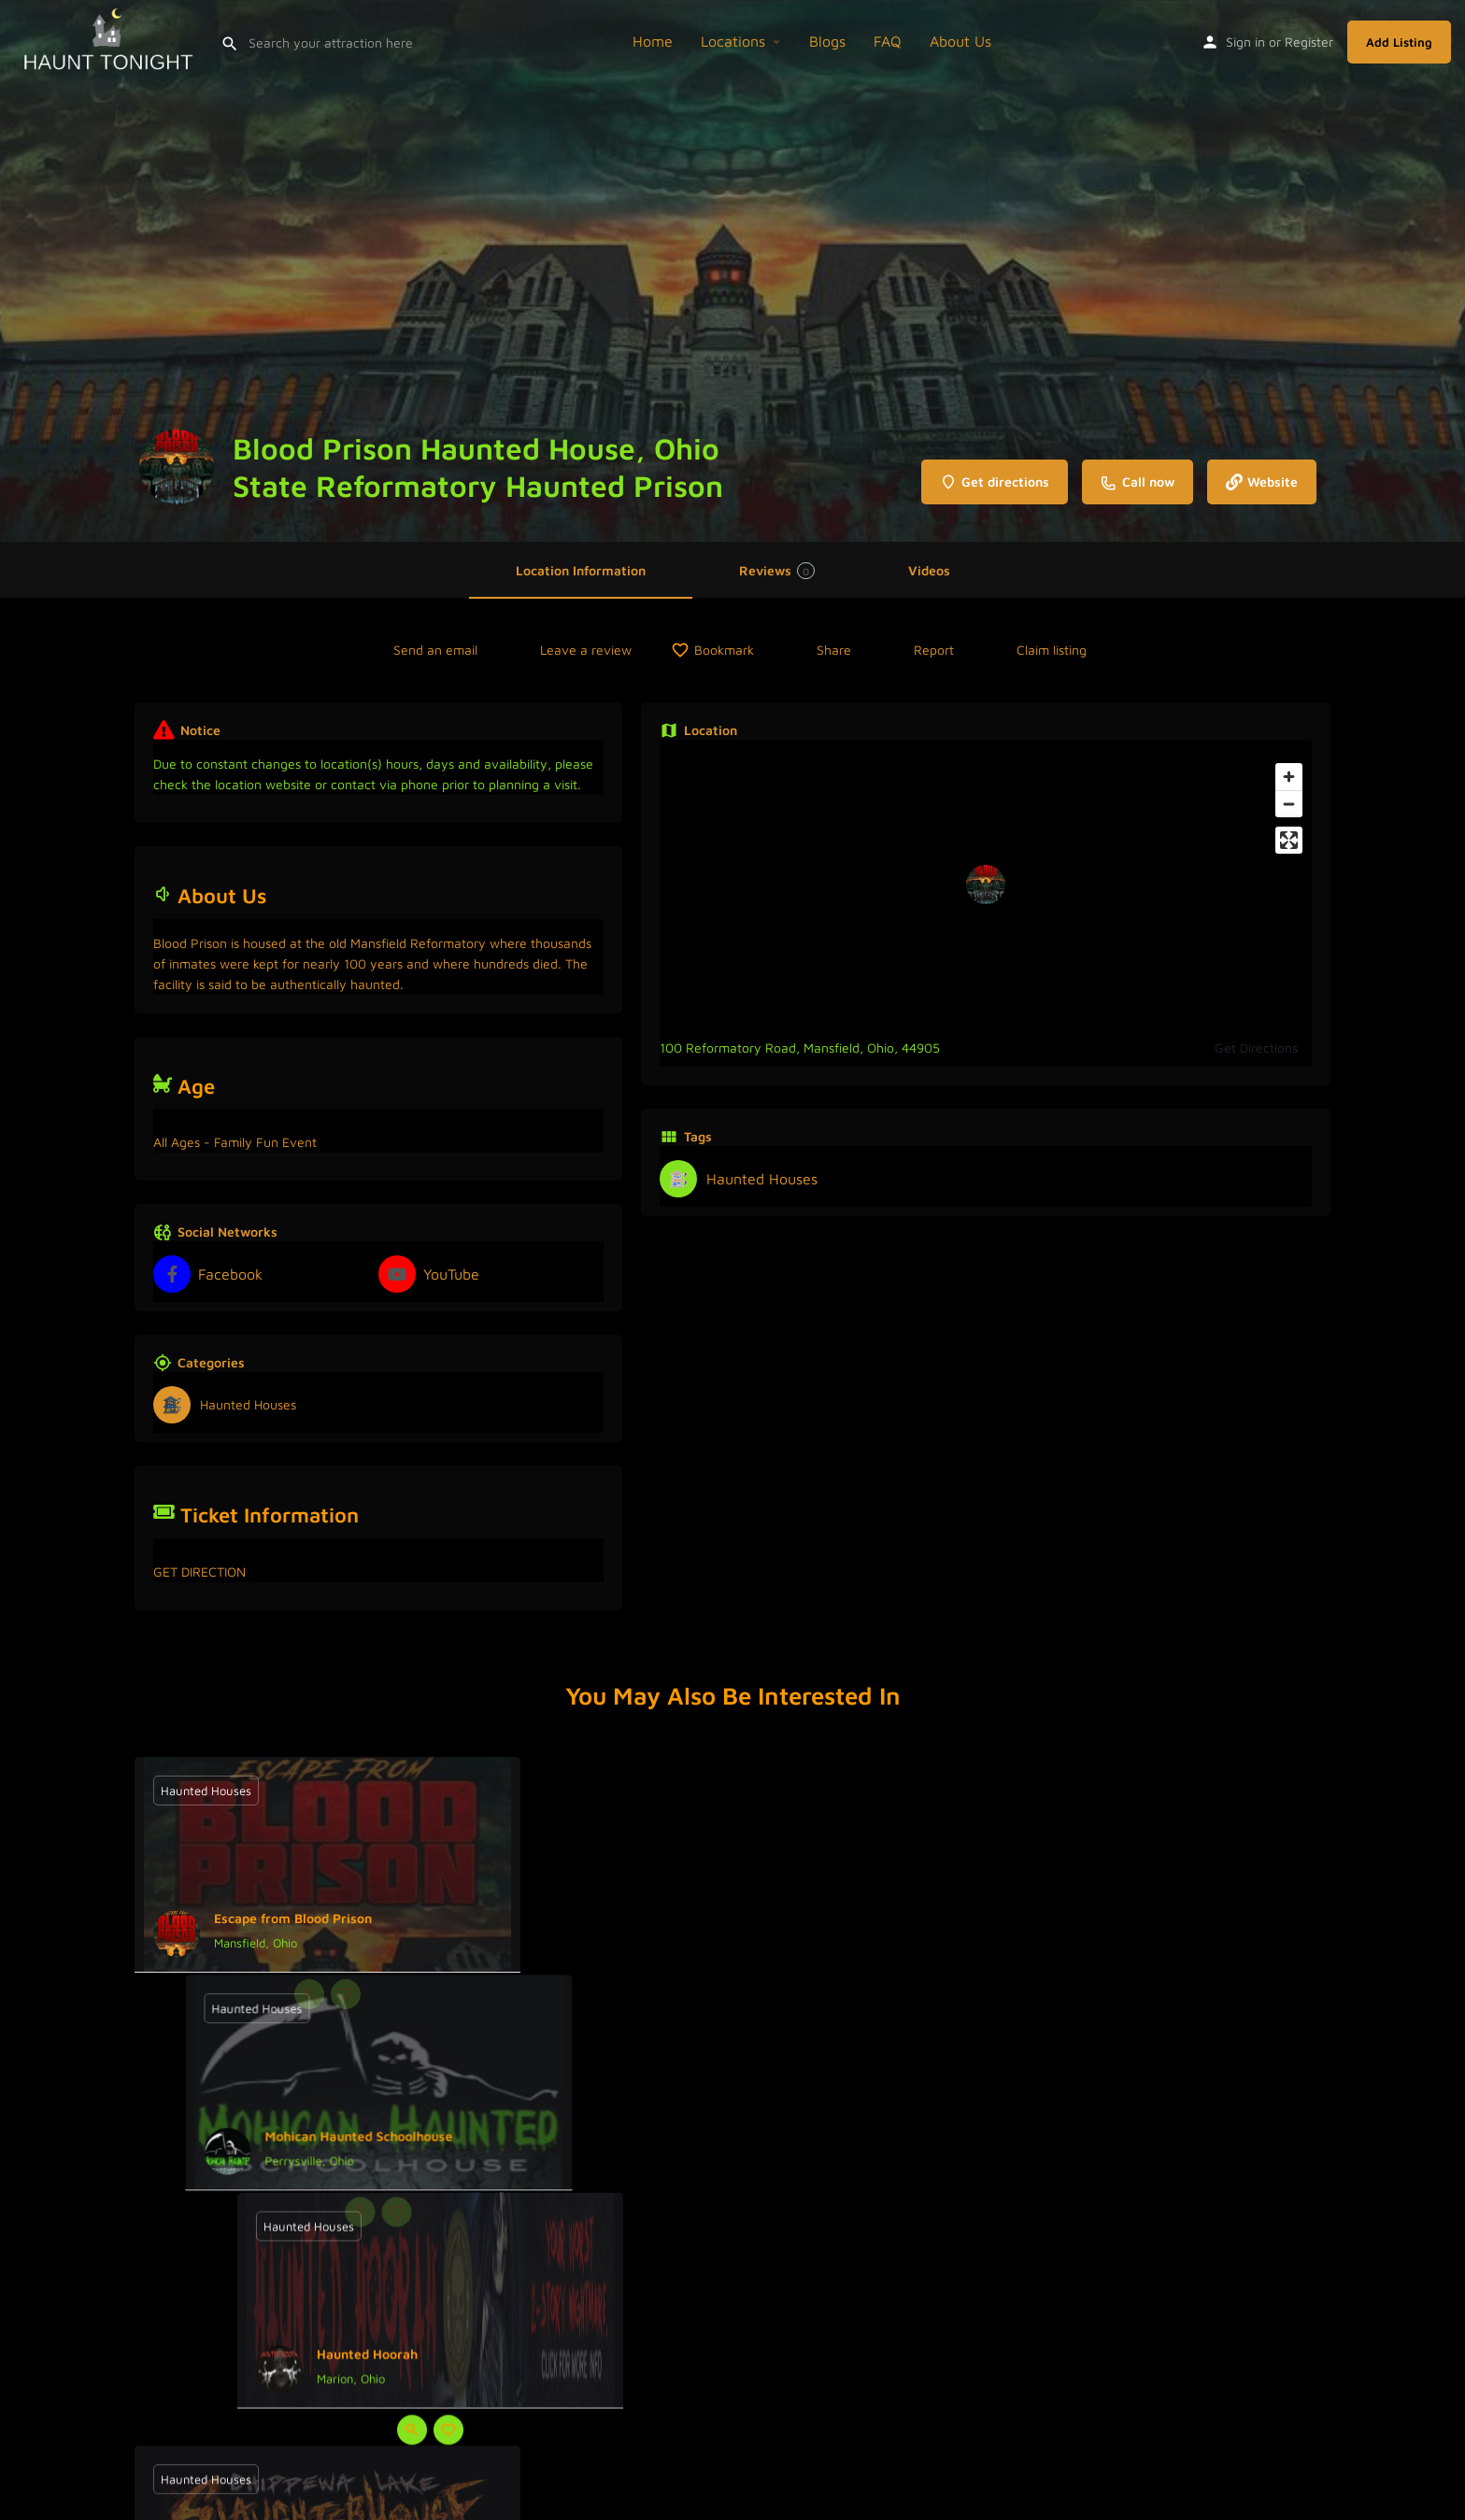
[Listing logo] (176, 467)
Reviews (777, 570)
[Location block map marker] (985, 884)
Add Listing (1399, 42)
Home (653, 41)
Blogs (827, 41)
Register (1309, 42)
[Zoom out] (1288, 803)
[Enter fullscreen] (1288, 840)
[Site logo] (110, 39)
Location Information (581, 570)
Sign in (1245, 42)
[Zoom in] (1288, 776)
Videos (929, 570)
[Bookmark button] (346, 1994)
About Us (960, 41)
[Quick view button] (309, 1994)
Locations (733, 41)
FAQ (888, 41)
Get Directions (1256, 1047)
